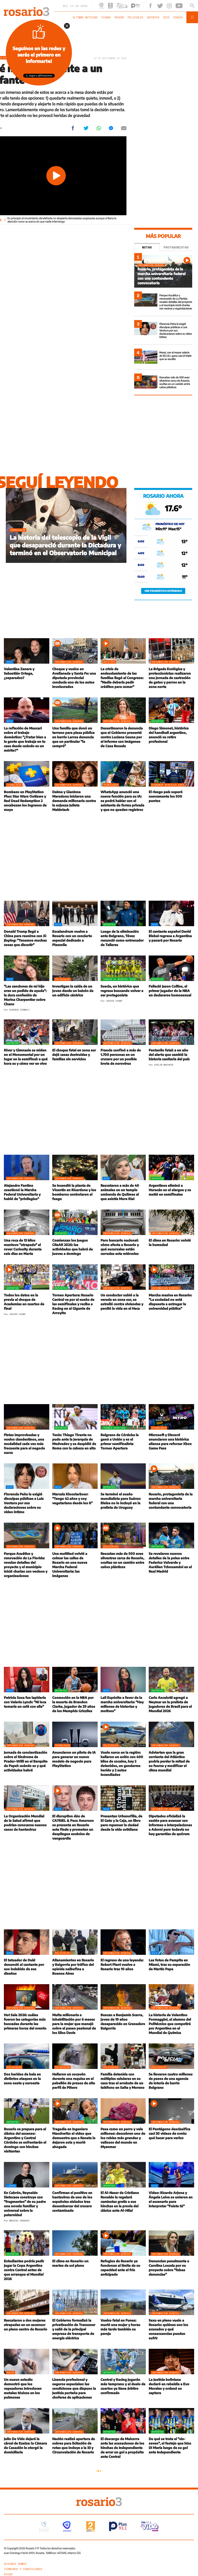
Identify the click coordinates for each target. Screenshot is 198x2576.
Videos (178, 17)
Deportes (153, 17)
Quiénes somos (15, 2564)
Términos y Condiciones (23, 2569)
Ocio (166, 17)
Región (119, 17)
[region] (99, 39)
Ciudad (106, 17)
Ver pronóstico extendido (163, 590)
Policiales (135, 17)
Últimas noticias (85, 17)
